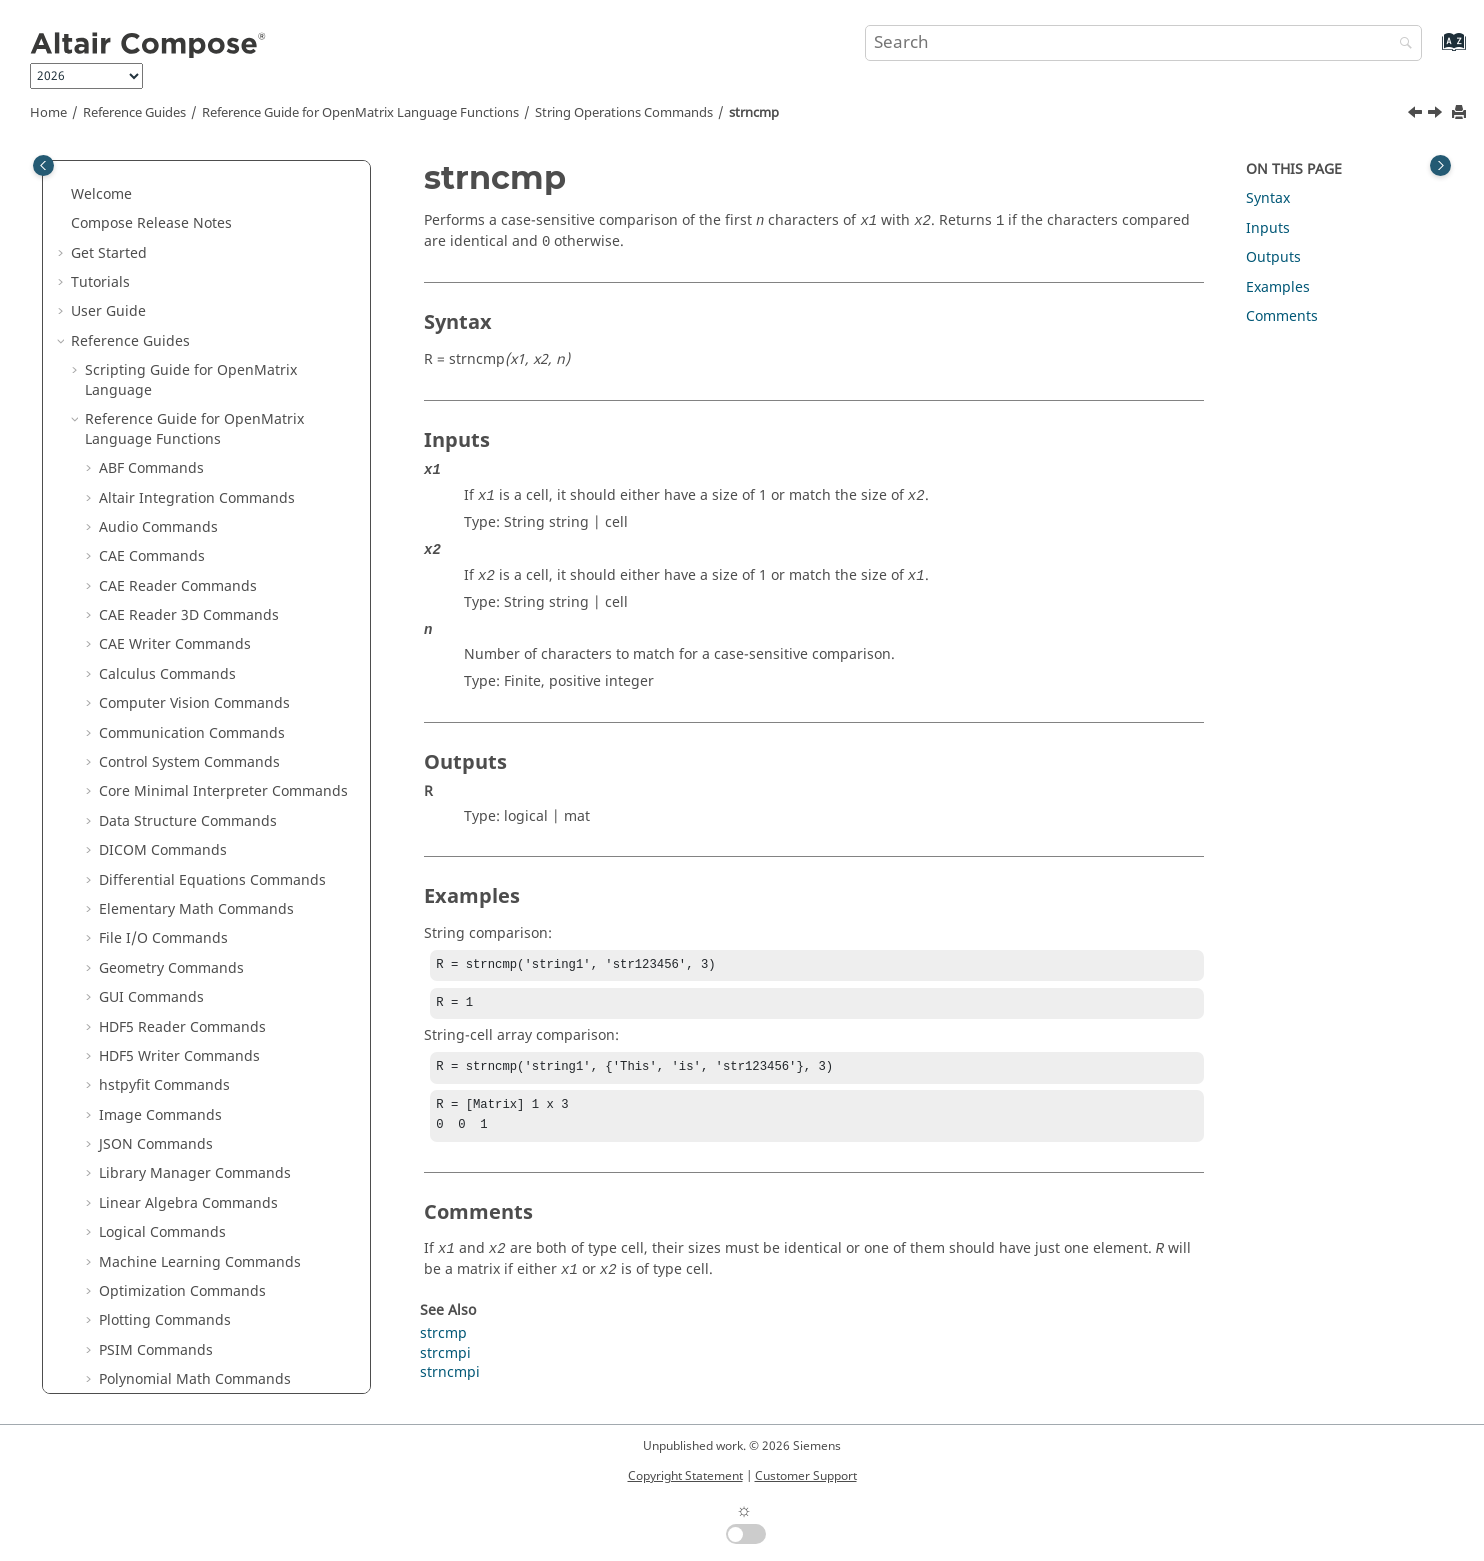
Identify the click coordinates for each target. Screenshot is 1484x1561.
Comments (1282, 316)
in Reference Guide (207, 1267)
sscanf (134, 385)
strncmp (754, 113)
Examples (1278, 287)
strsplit (136, 797)
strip (128, 650)
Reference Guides (134, 113)
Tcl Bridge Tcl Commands (184, 1120)
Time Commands (155, 1149)
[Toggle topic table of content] (1440, 165)
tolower (138, 944)
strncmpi (143, 738)
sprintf (135, 356)
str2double (149, 415)
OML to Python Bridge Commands (212, 1208)
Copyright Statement (685, 1476)
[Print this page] (1461, 113)
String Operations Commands (624, 113)
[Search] (1401, 44)
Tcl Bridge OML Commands (190, 1091)
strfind (135, 620)
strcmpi (138, 591)
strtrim (136, 855)
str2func (141, 444)
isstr (127, 179)
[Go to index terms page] (1432, 51)
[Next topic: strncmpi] (1437, 115)
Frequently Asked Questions (165, 1355)
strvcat (135, 885)
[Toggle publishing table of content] (43, 165)
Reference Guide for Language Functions (360, 113)
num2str (141, 268)
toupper (140, 973)
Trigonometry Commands (184, 1179)
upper (133, 1002)
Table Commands (157, 1061)
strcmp (136, 562)
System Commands (163, 1032)
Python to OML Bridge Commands (212, 1238)
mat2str (139, 238)
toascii (134, 914)
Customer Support (806, 1476)
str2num (141, 503)
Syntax (1268, 198)
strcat (132, 532)
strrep (133, 767)
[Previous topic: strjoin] (1417, 115)
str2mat (139, 473)
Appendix (103, 1326)
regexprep (148, 326)
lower (131, 209)
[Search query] (1143, 43)
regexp (136, 297)
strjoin (134, 679)
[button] (105, 180)
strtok (132, 826)
